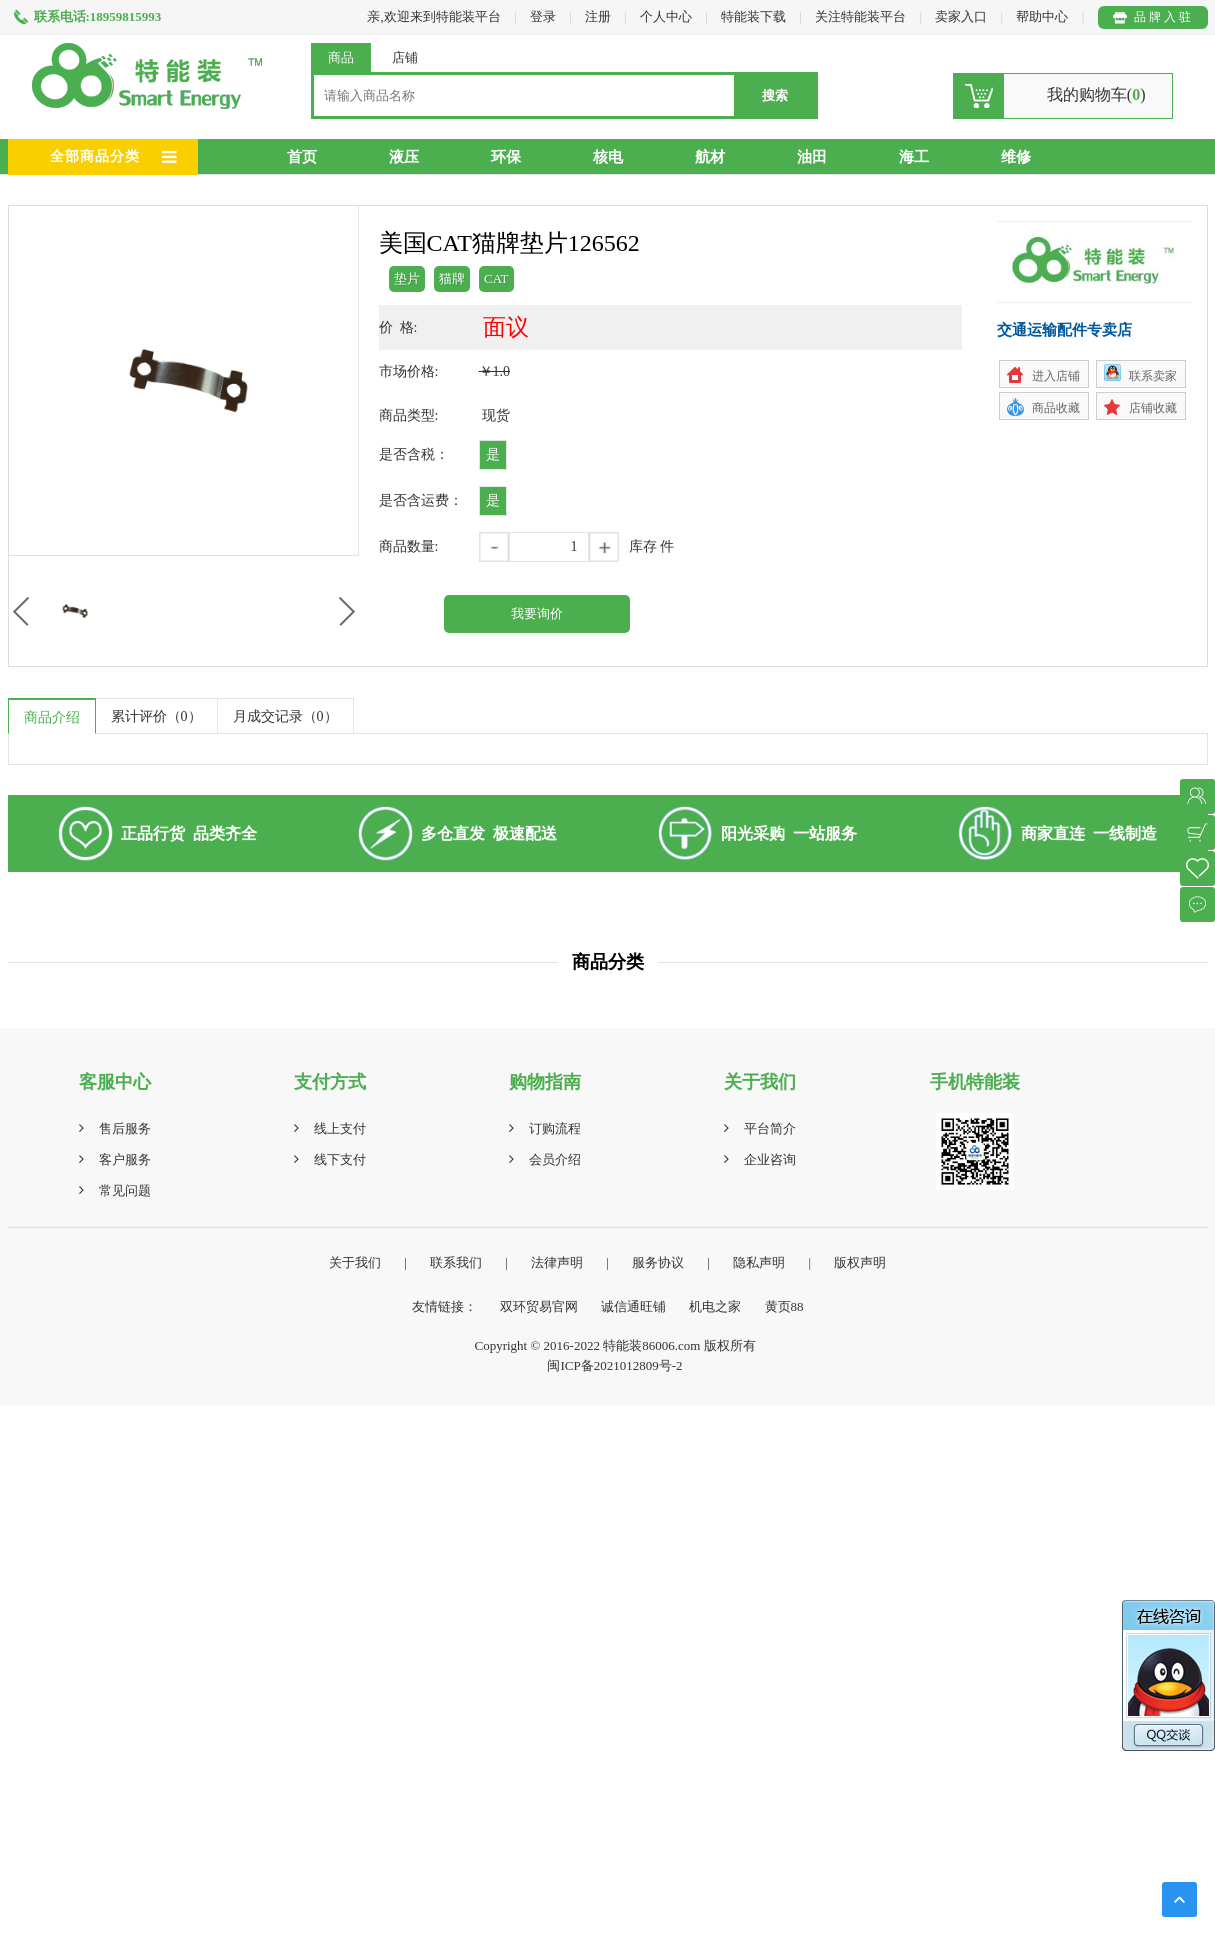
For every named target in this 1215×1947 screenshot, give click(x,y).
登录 (543, 16)
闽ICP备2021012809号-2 (614, 1365)
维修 (1016, 157)
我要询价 (537, 613)
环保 (506, 157)
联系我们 (456, 1262)
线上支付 (340, 1128)
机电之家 (715, 1306)
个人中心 (666, 16)
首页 (302, 157)
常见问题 (125, 1190)
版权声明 (860, 1262)
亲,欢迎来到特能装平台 (433, 16)
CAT (496, 278)
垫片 (407, 278)
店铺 (405, 57)
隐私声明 (759, 1262)
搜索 (775, 95)
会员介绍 (555, 1159)
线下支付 (340, 1159)
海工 (914, 157)
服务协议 (658, 1262)
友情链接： (444, 1306)
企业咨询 (770, 1159)
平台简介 (770, 1128)
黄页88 (784, 1306)
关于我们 (355, 1262)
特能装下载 (755, 16)
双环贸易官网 (539, 1306)
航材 (710, 157)
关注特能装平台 (862, 16)
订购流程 (555, 1128)
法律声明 (557, 1262)
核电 (608, 157)
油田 (812, 157)
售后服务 (125, 1128)
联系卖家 (1153, 376)
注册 (598, 16)
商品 (341, 57)
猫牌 (452, 278)
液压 (404, 157)
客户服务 (125, 1159)
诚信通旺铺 (633, 1306)
